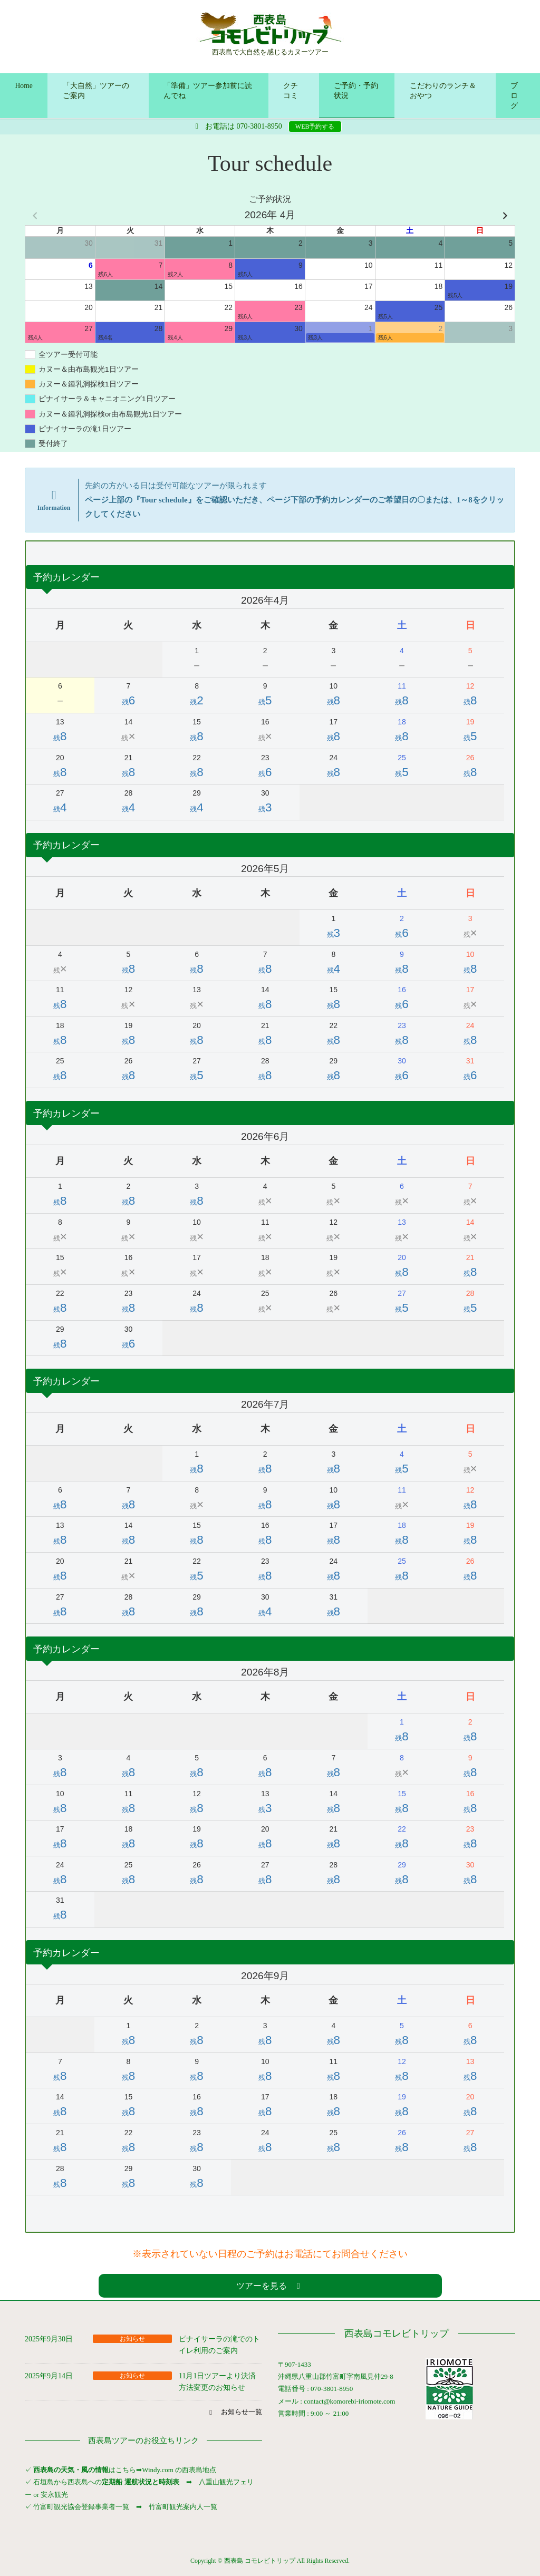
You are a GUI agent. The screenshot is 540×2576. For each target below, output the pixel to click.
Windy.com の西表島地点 (179, 2470)
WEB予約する (315, 126)
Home (24, 86)
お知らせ (132, 2338)
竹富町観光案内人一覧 (183, 2507)
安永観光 (53, 2494)
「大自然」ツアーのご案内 (96, 91)
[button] (270, 2286)
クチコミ (290, 91)
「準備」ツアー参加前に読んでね (207, 91)
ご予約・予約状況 (356, 91)
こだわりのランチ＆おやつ (443, 91)
